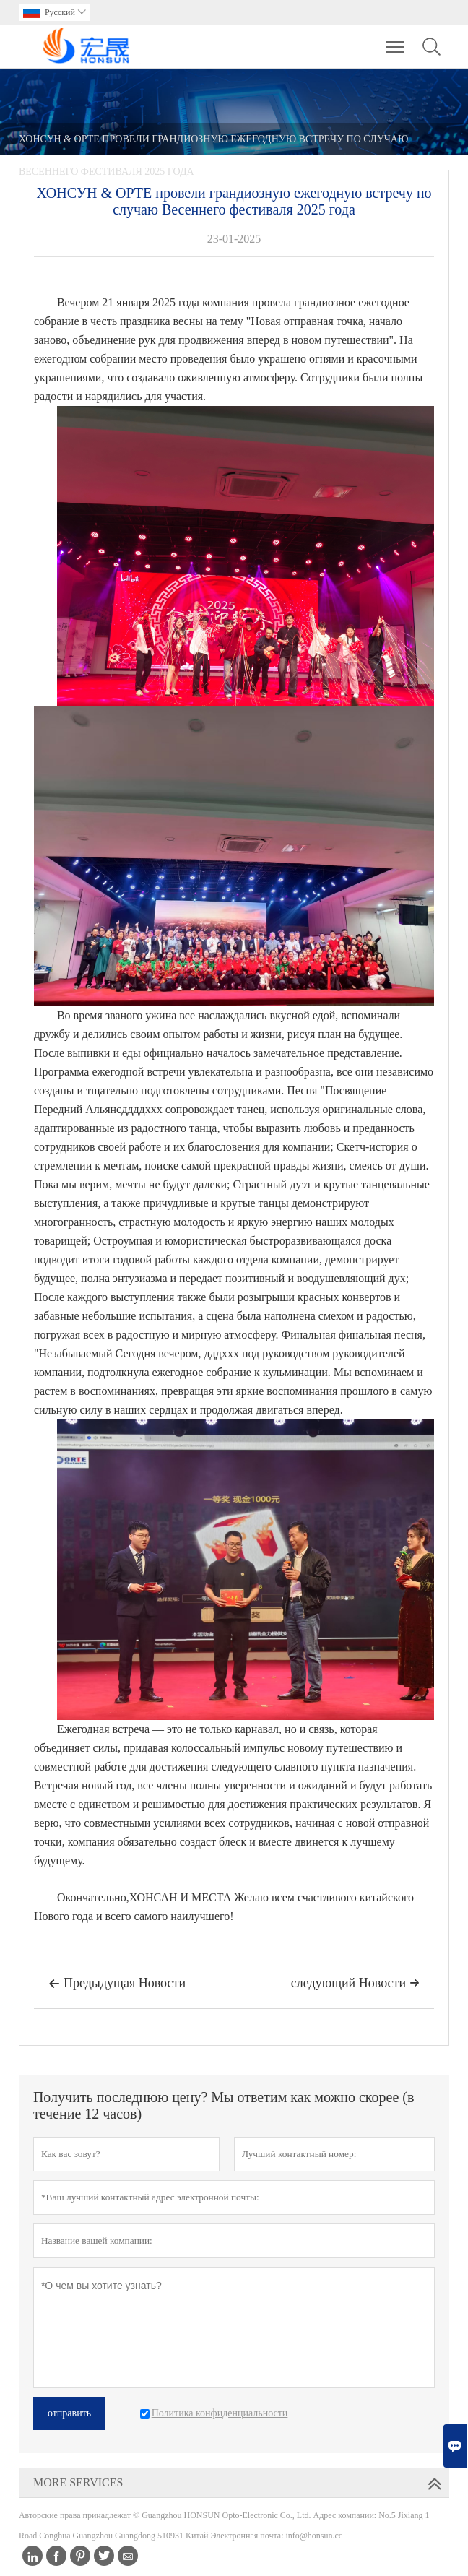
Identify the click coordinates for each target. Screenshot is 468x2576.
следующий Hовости (355, 1983)
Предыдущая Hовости (117, 1984)
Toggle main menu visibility (396, 40)
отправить (69, 2413)
